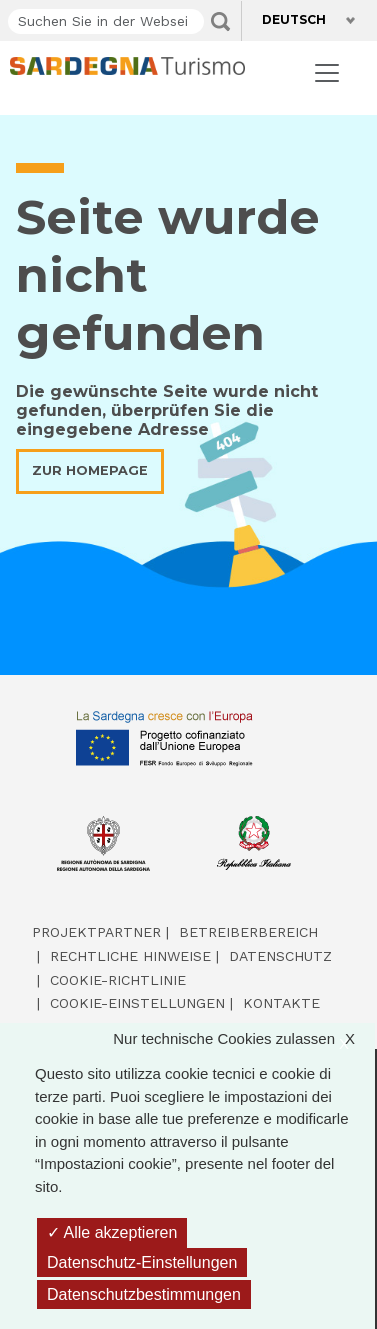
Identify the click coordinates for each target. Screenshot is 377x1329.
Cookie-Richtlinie (118, 980)
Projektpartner (96, 932)
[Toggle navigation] (327, 73)
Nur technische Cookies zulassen (244, 1039)
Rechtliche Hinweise (130, 956)
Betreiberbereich (248, 932)
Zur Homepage (90, 470)
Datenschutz (280, 956)
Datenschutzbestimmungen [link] (144, 1294)
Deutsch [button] (299, 19)
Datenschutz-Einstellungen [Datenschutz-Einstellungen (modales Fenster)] (142, 1262)
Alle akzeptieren (112, 1232)
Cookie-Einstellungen (137, 1003)
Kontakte (281, 1003)
